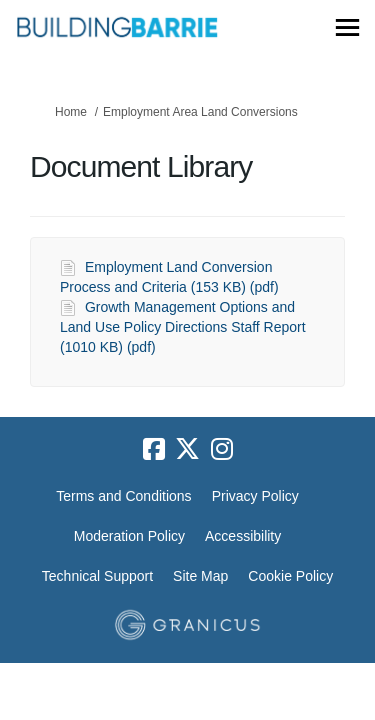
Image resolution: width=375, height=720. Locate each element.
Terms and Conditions (123, 496)
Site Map (200, 576)
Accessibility (243, 536)
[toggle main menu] (347, 27)
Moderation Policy (129, 536)
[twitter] (188, 450)
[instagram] (222, 450)
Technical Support (97, 576)
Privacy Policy (255, 496)
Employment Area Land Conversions (200, 112)
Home (71, 112)
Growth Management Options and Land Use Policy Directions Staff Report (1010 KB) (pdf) (183, 327)
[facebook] (154, 450)
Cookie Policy (290, 576)
